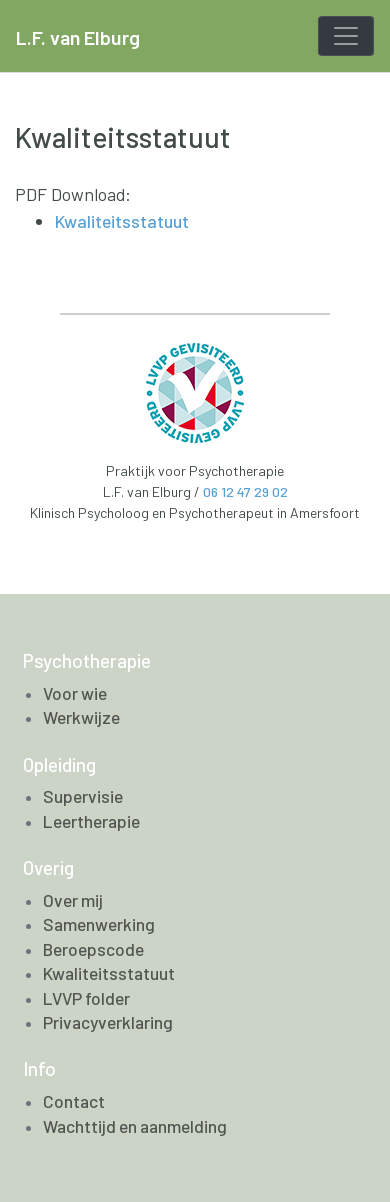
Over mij (73, 900)
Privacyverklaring (108, 1022)
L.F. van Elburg (78, 37)
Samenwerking (99, 924)
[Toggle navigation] (346, 36)
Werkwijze (81, 717)
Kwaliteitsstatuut (122, 221)
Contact (74, 1101)
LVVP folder (86, 998)
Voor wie (75, 693)
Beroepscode (93, 949)
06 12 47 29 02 (245, 491)
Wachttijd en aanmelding (135, 1126)
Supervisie (83, 796)
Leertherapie (91, 821)
